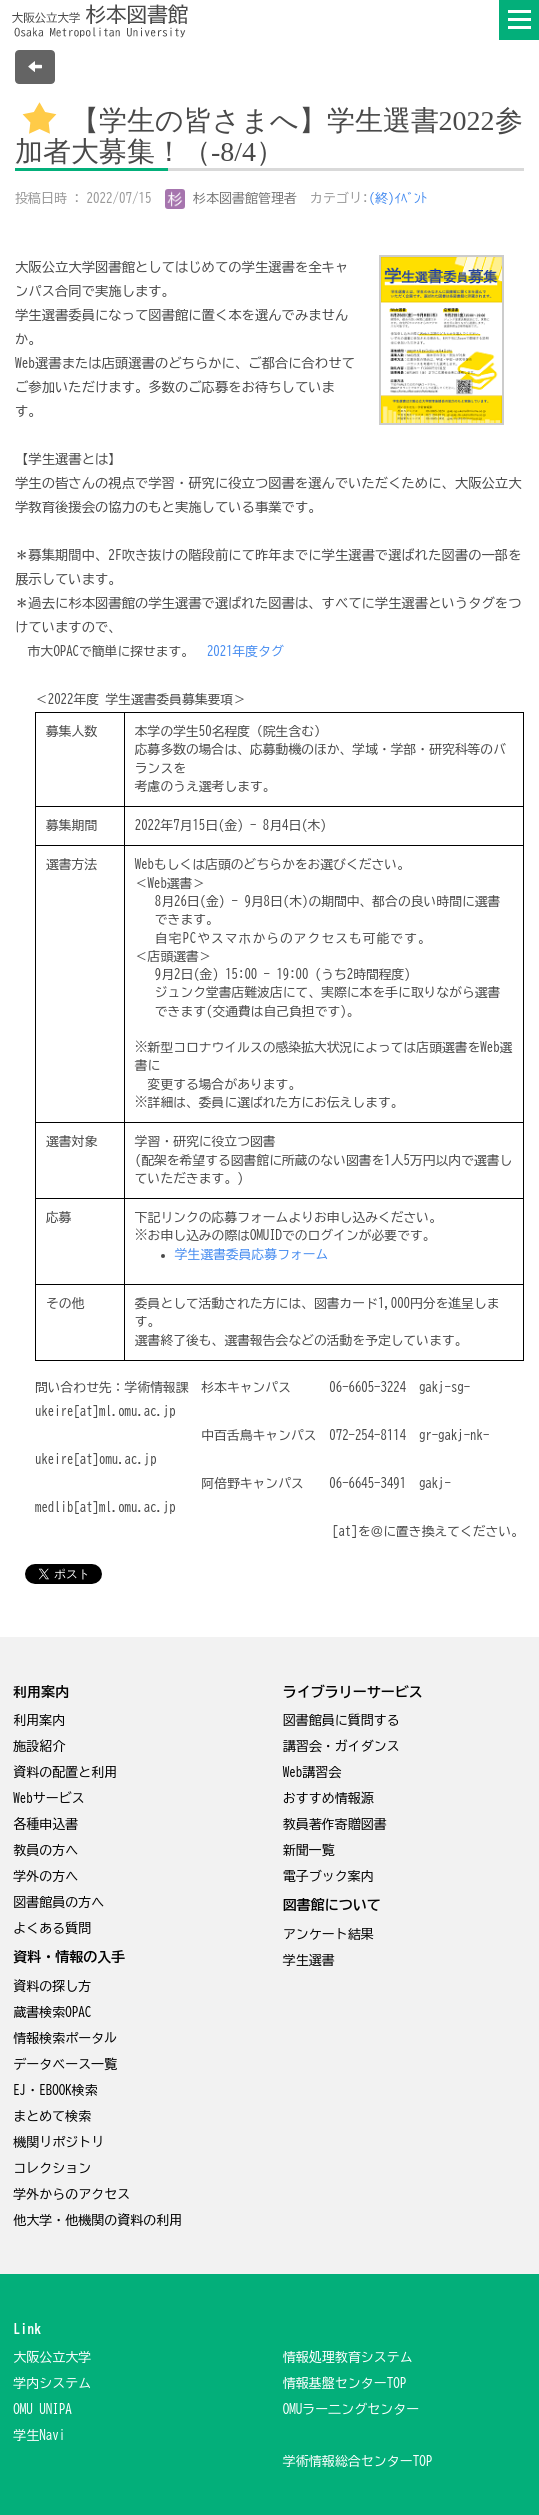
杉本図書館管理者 (231, 198)
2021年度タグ (245, 651)
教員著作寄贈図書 (335, 1824)
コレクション (52, 2168)
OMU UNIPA (42, 2409)
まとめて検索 (52, 2116)
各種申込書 (45, 1824)
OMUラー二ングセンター (351, 2409)
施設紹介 (39, 1746)
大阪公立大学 (52, 2357)
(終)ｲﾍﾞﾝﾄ (398, 198)
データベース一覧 (65, 2064)
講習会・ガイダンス (341, 1746)
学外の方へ (45, 1876)
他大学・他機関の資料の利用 (97, 2220)
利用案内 (39, 1720)
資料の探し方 (52, 1986)
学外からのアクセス (71, 2194)
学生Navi (39, 2435)
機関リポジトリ (58, 2142)
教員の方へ (45, 1850)
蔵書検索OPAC (52, 2012)
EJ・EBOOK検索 (55, 2090)
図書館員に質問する (341, 1720)
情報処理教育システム (348, 2357)
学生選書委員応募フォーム (252, 1254)
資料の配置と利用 (65, 1772)
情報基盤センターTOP (345, 2383)
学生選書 (309, 1960)
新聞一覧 (309, 1850)
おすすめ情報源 (328, 1798)
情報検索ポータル (65, 2038)
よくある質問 (52, 1928)
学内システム (52, 2383)
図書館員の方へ (58, 1902)
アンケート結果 (328, 1934)
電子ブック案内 (328, 1876)
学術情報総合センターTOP (358, 2461)
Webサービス (49, 1798)
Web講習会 (312, 1772)
